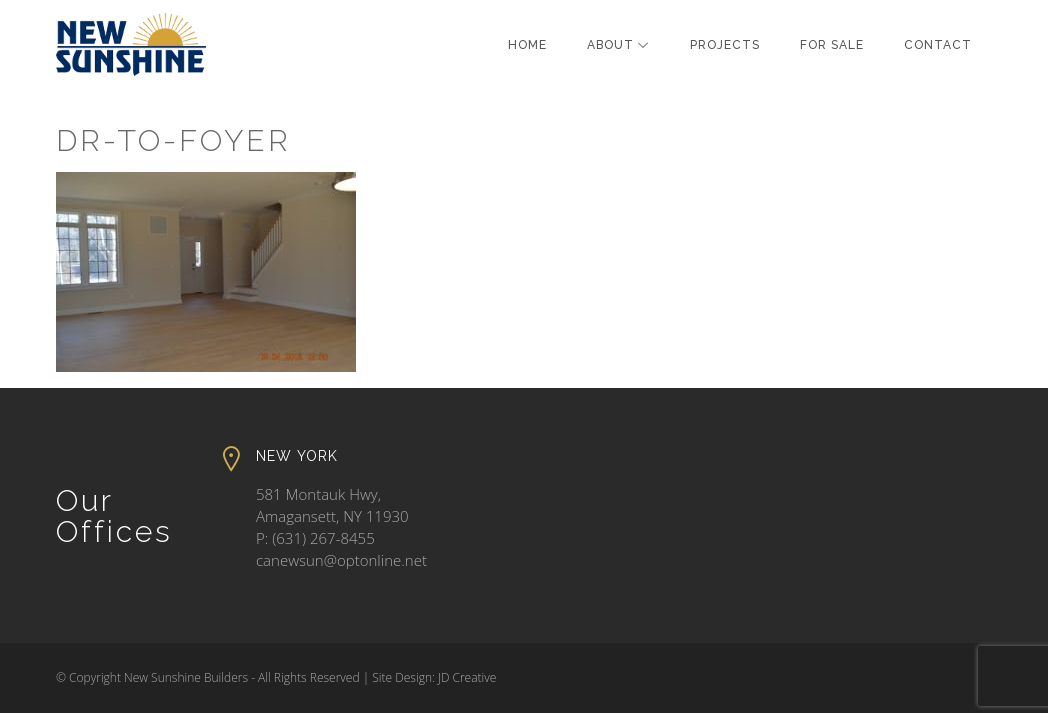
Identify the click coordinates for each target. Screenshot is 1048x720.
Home (527, 45)
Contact (938, 45)
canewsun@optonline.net (341, 560)
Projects (725, 45)
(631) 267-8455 (323, 538)
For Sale (832, 45)
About (610, 45)
